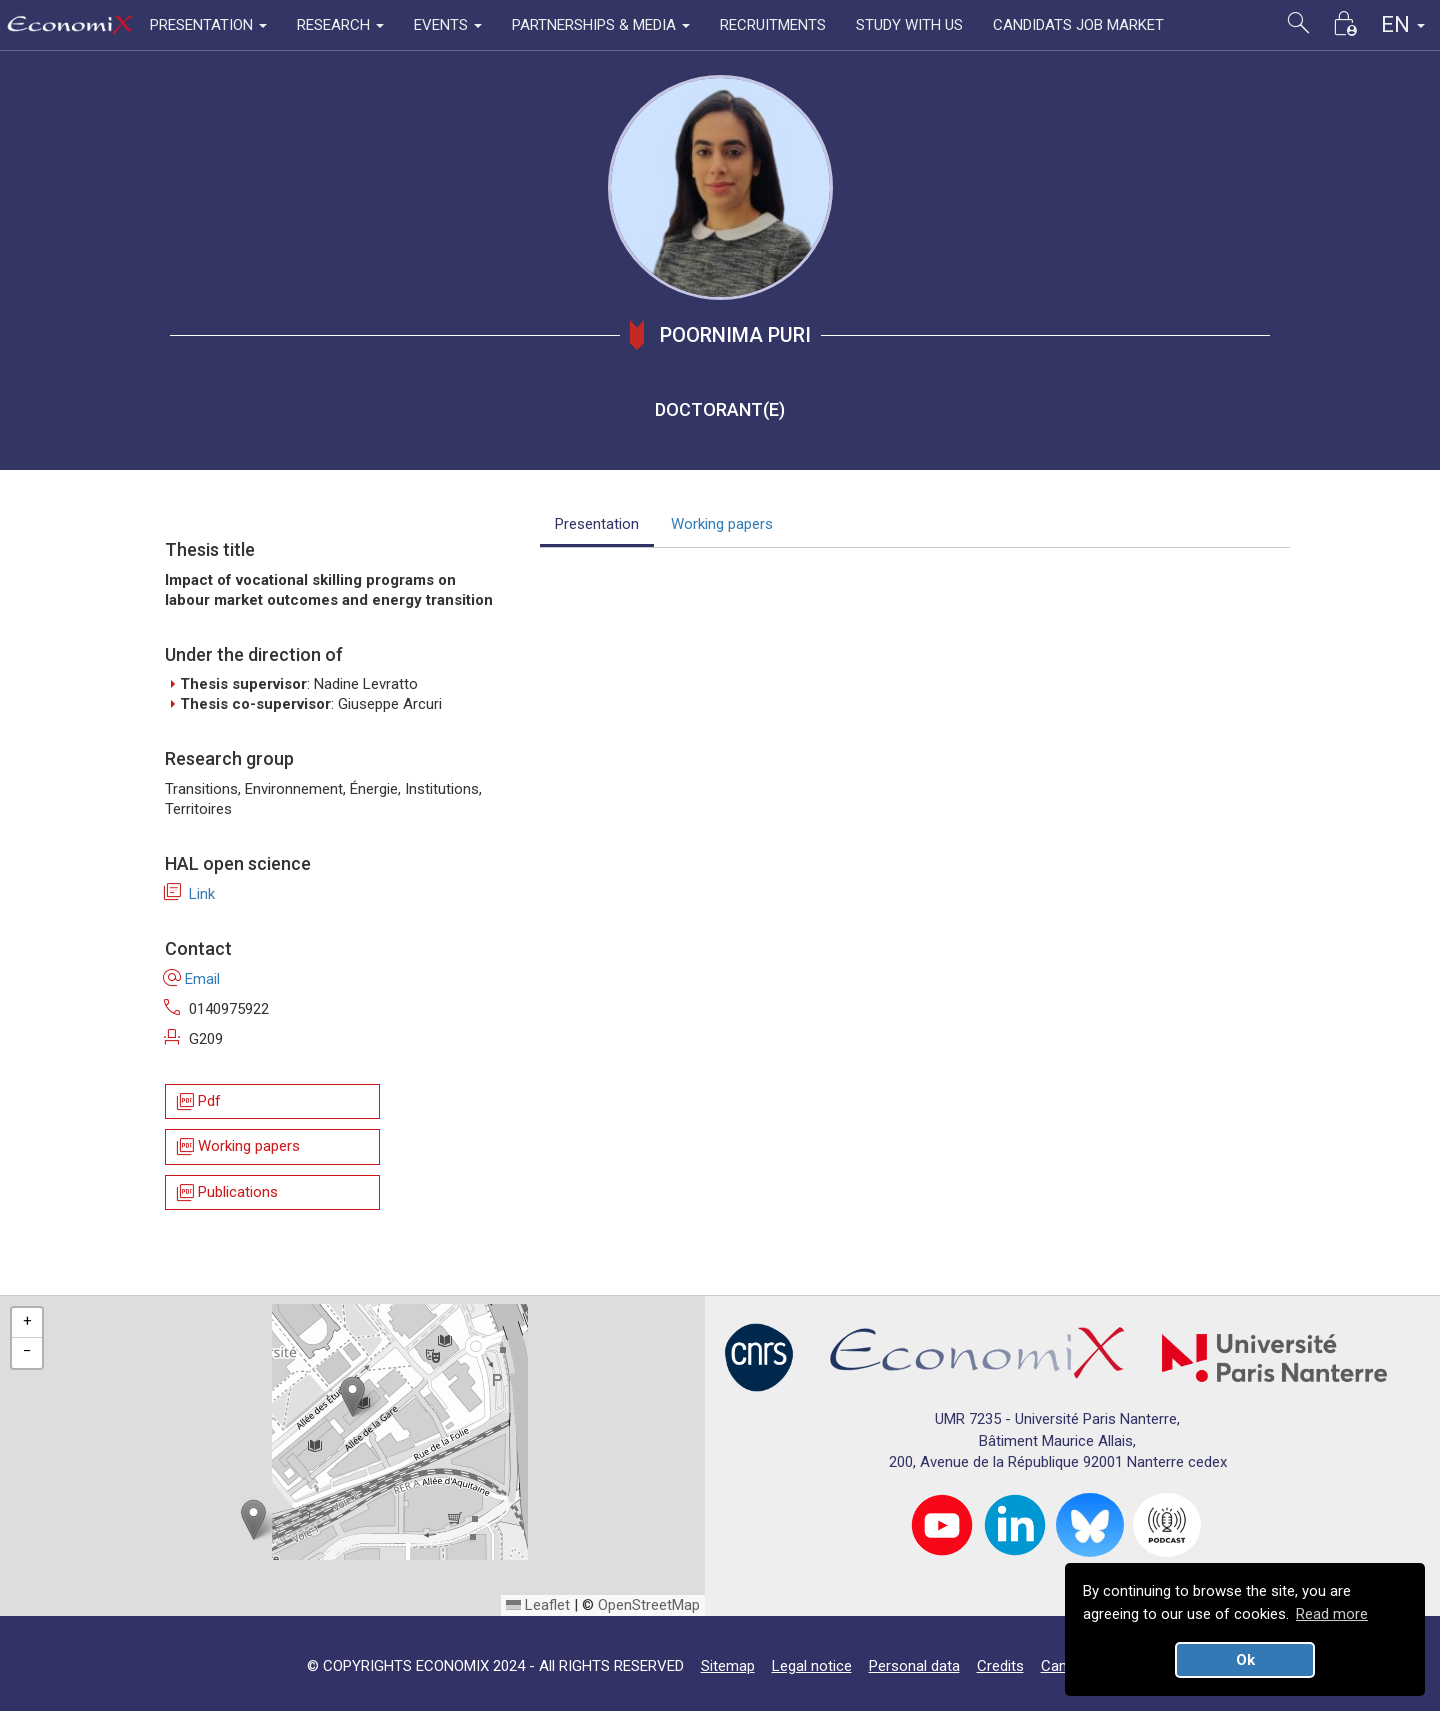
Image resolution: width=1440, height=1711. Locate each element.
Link (190, 894)
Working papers (237, 1147)
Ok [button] (1245, 1660)
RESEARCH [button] (340, 25)
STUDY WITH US (909, 25)
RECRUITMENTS (773, 25)
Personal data (914, 1666)
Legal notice (812, 1666)
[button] (352, 1396)
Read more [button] (1332, 1614)
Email (192, 979)
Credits (1000, 1666)
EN (1403, 24)
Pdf (197, 1101)
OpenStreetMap (649, 1605)
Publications (226, 1192)
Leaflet (538, 1605)
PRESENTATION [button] (208, 25)
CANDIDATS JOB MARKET (1078, 25)
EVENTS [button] (448, 25)
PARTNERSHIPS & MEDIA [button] (601, 25)
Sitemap (728, 1666)
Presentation (597, 524)
